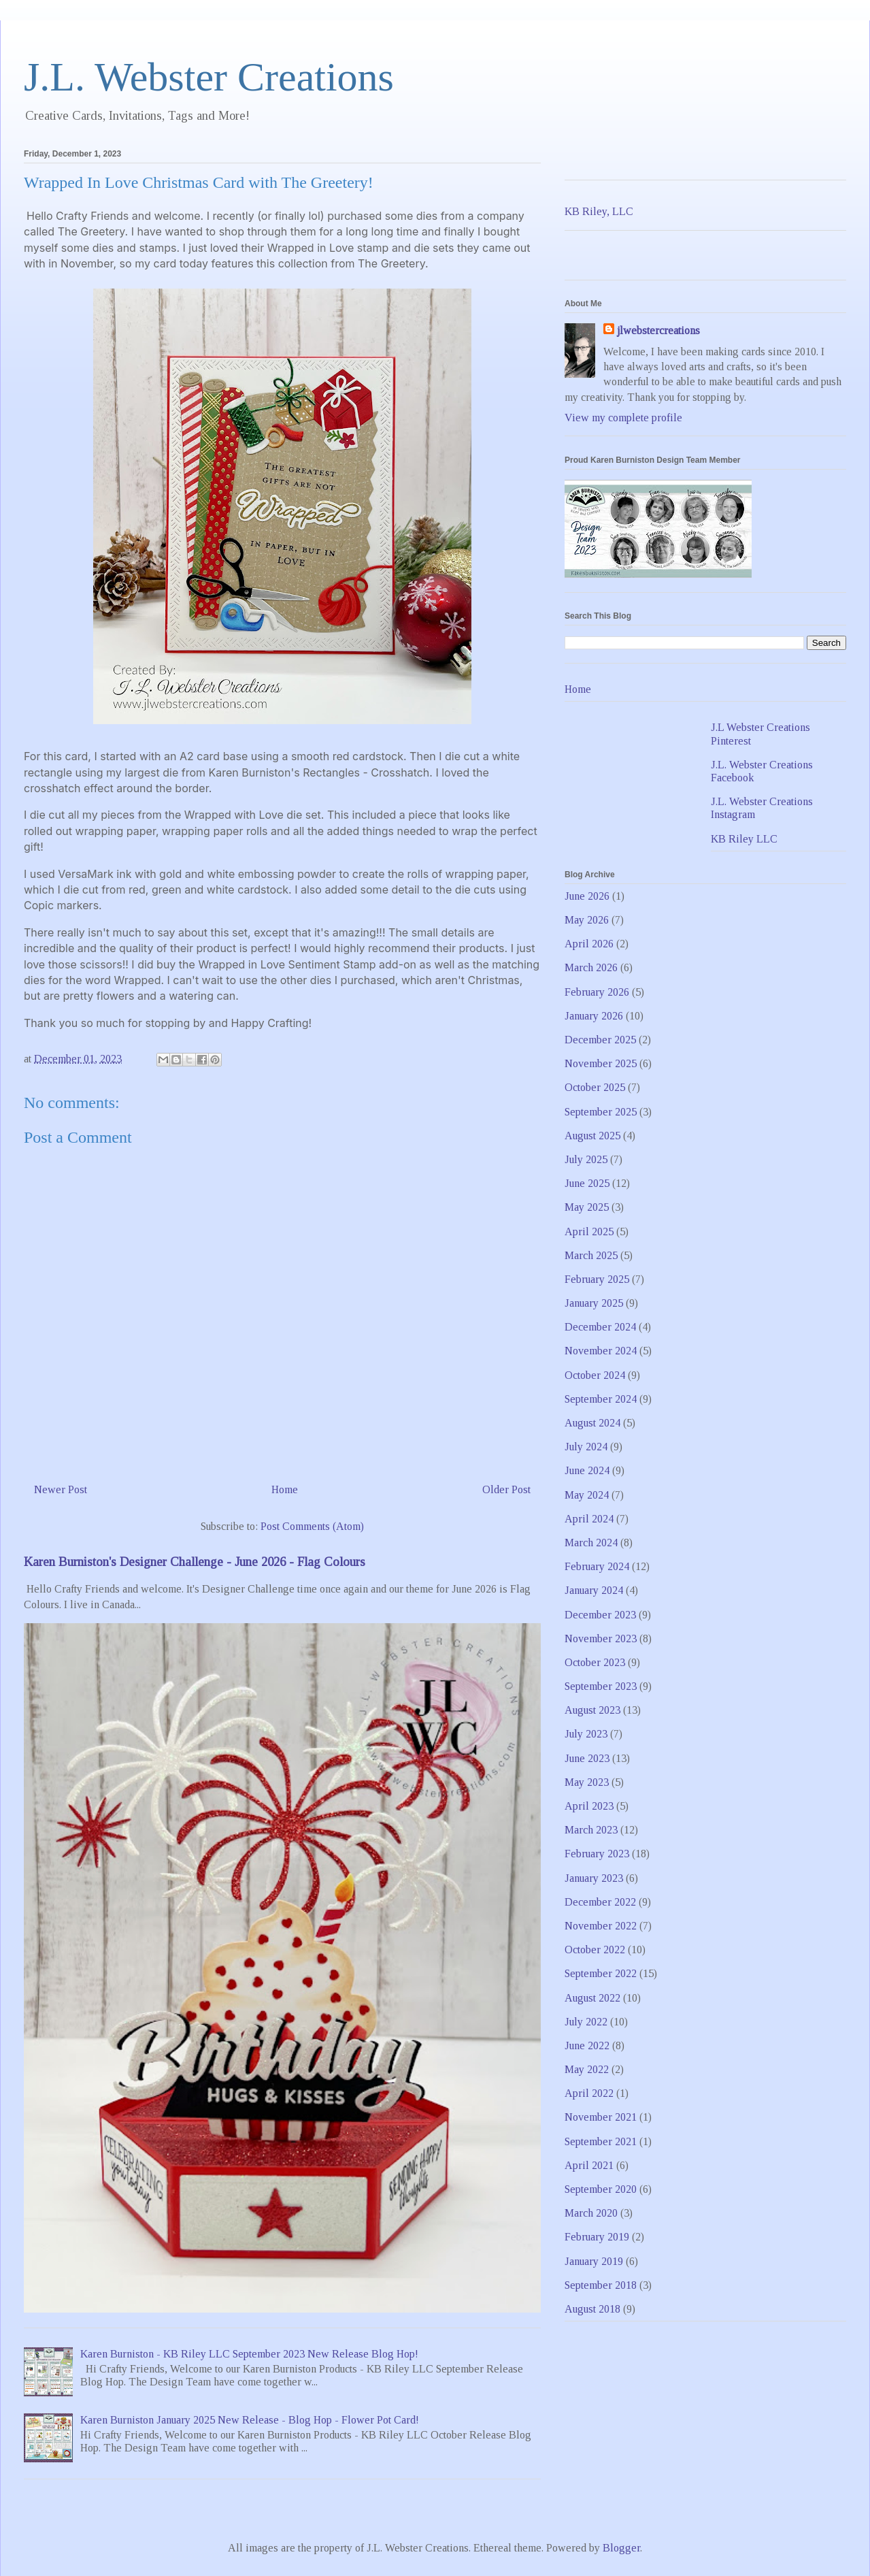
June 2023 (587, 1758)
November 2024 (601, 1350)
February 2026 (597, 992)
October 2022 (595, 1949)
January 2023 (594, 1878)
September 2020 (601, 2189)
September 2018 (601, 2285)
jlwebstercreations (658, 330)
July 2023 (586, 1734)
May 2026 (587, 920)
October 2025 (595, 1087)
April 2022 (589, 2093)
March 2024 (591, 1542)
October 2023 (595, 1662)
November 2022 (601, 1925)
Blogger (621, 2548)
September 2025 (601, 1112)
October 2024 (595, 1375)
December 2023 (600, 1614)
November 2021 (601, 2117)
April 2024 (589, 1519)
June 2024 (587, 1470)
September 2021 (601, 2141)
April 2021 (589, 2165)
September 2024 (601, 1399)
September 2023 (601, 1686)
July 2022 (586, 2021)
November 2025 (601, 1063)
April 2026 (589, 943)
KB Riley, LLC (599, 211)
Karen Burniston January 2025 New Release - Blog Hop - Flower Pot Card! (249, 2420)
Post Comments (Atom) (312, 1526)
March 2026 (591, 967)
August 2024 (592, 1423)
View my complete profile (623, 417)
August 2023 (592, 1710)
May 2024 (587, 1495)
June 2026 (587, 896)
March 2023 (591, 1830)
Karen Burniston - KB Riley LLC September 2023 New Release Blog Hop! (249, 2354)
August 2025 (592, 1135)
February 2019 (597, 2237)
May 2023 (587, 1782)
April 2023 (589, 1806)
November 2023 (601, 1638)
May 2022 (587, 2069)
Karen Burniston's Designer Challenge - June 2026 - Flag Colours (194, 1561)
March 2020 (591, 2213)
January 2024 (594, 1590)
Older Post (506, 1489)
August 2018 (592, 2309)
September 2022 (601, 1973)
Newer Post (60, 1489)
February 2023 (597, 1853)
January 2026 (594, 1016)
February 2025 (597, 1279)
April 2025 (589, 1231)
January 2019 (594, 2261)
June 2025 (587, 1183)
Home (284, 1489)
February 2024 (597, 1566)
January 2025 (594, 1303)
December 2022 (600, 1902)
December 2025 (600, 1039)
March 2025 (591, 1255)
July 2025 (586, 1159)
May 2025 (587, 1207)
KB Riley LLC (744, 839)
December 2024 (600, 1327)
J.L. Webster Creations (209, 76)
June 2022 (587, 2045)
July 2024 (586, 1446)
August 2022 (592, 1998)
